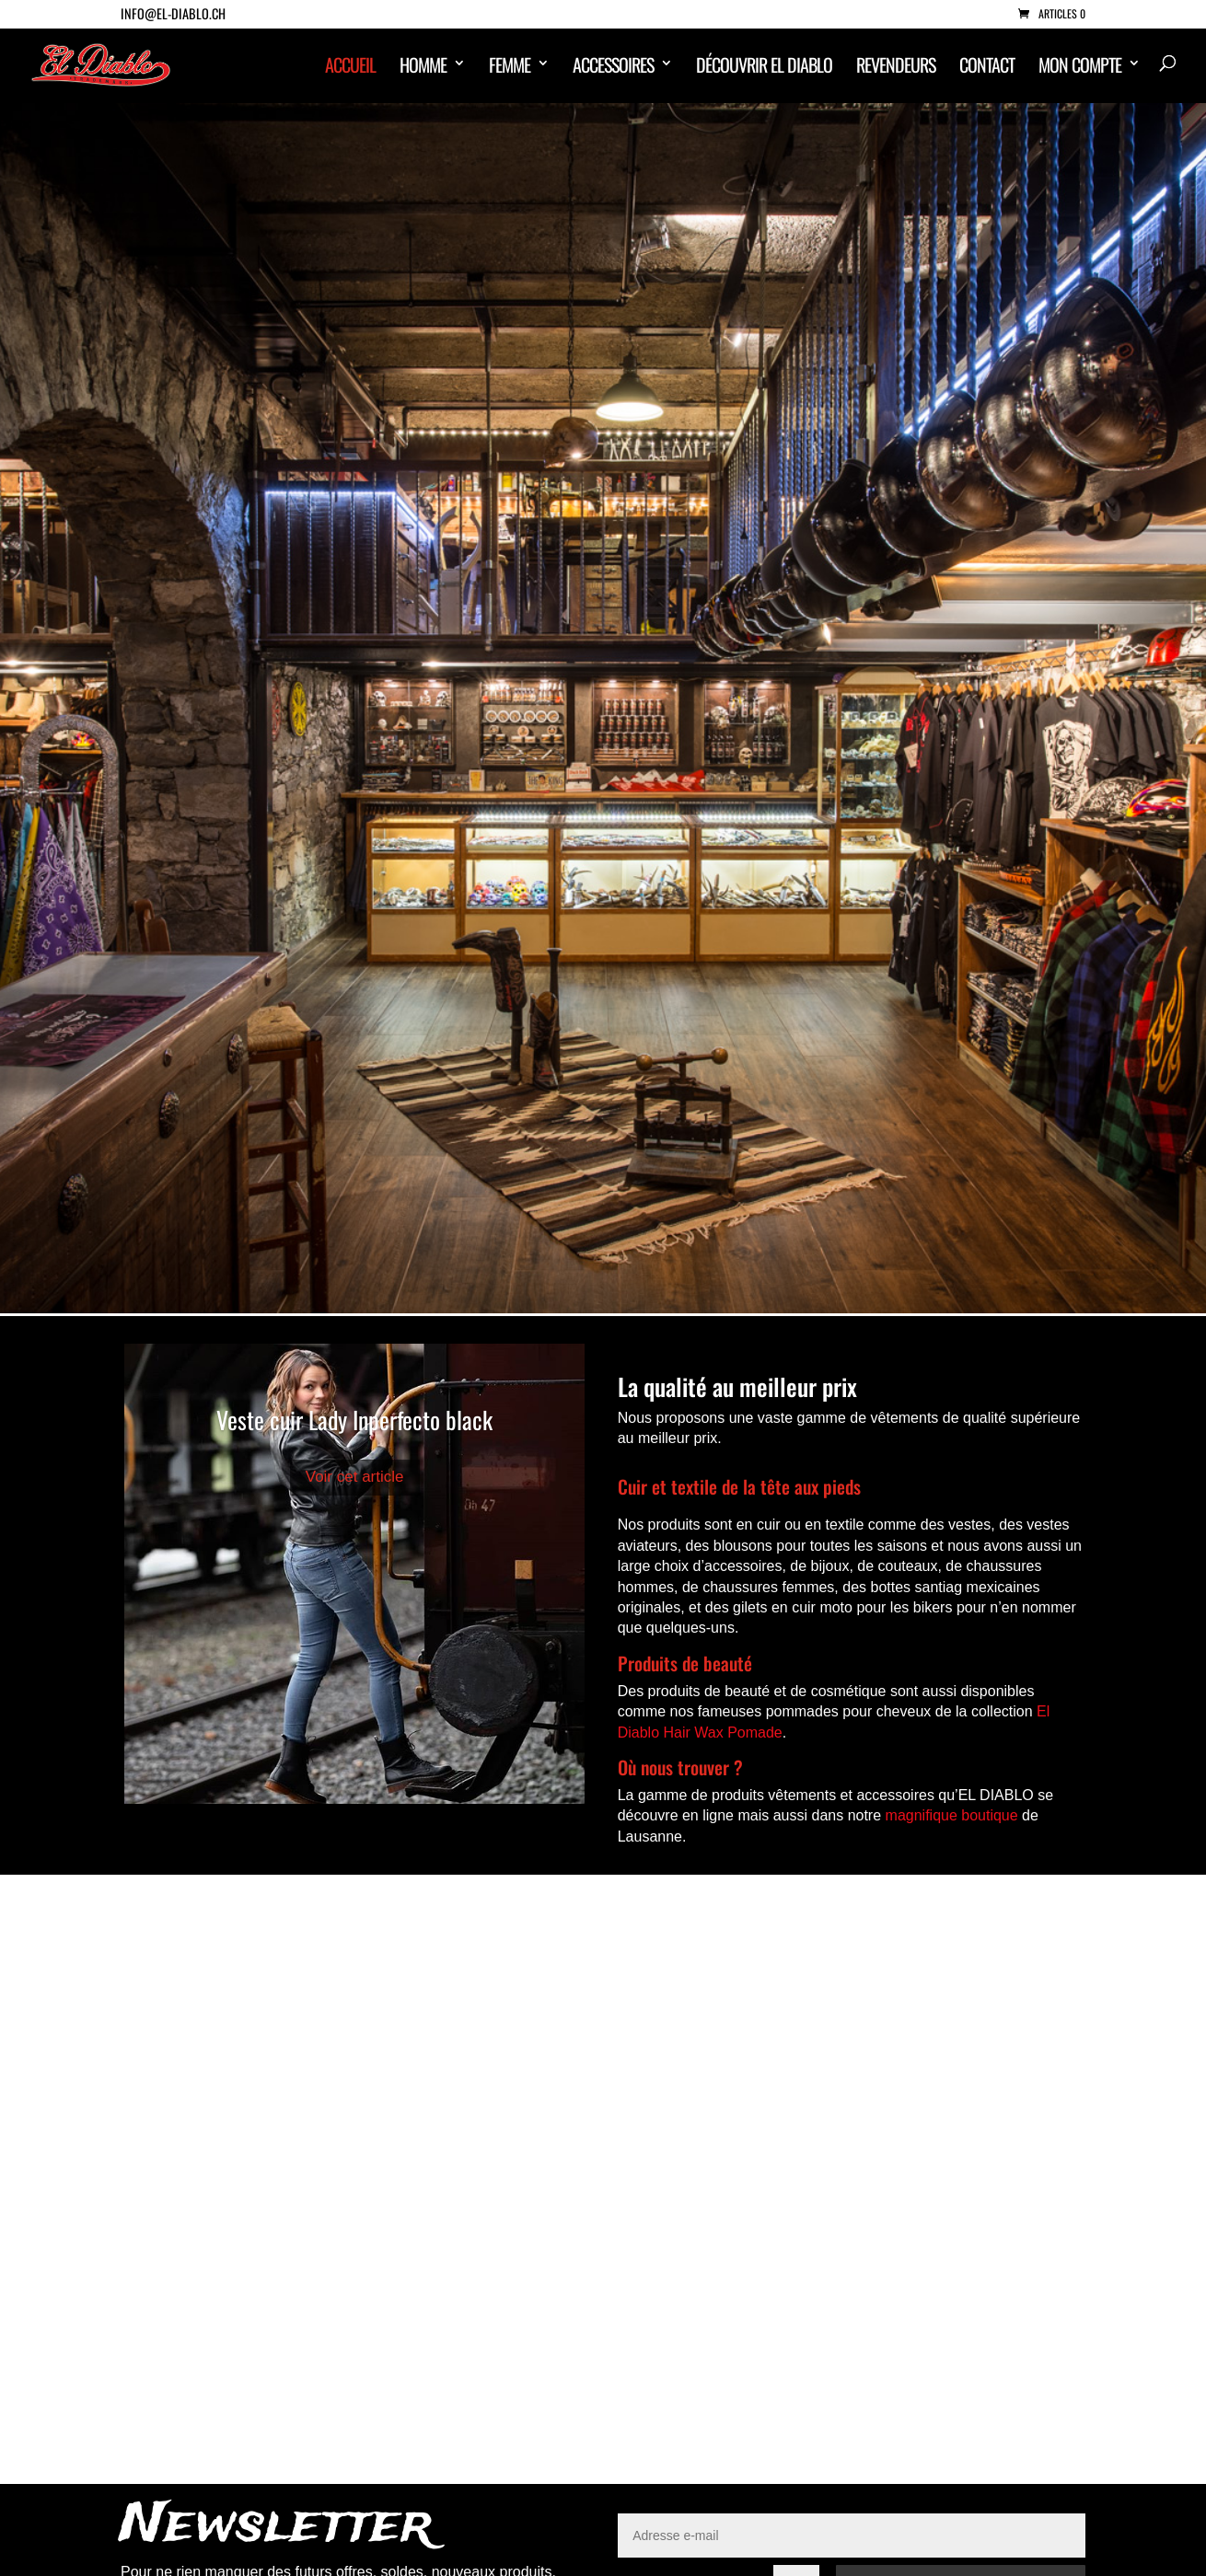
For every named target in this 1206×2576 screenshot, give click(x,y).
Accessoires (613, 66)
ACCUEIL (350, 66)
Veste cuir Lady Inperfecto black (354, 1420)
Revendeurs (895, 66)
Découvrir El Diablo (764, 66)
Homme (423, 66)
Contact (987, 66)
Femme (509, 66)
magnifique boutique (952, 1815)
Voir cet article (355, 1476)
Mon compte (1079, 66)
